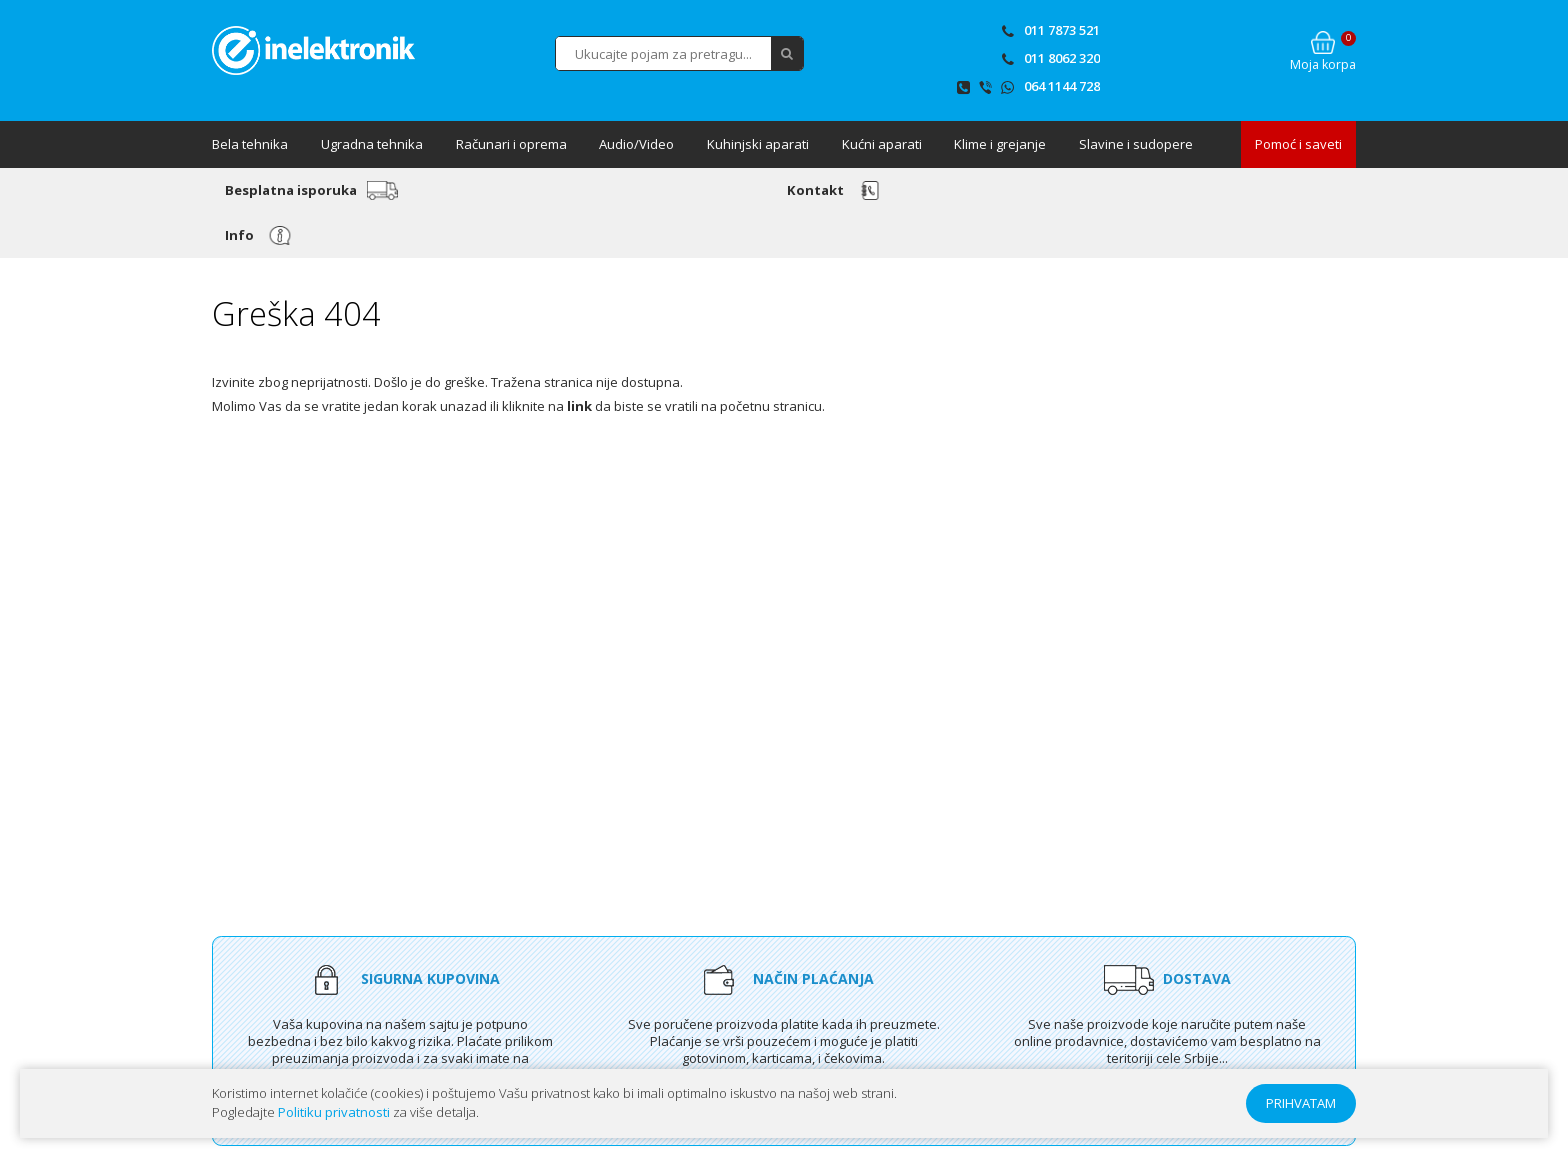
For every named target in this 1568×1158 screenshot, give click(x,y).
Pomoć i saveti (1298, 144)
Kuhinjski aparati (758, 144)
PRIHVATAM (1301, 1103)
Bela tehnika (250, 144)
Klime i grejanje (1000, 144)
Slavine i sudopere (1136, 144)
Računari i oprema (511, 144)
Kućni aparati (882, 144)
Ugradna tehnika (372, 144)
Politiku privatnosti (334, 1112)
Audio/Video (636, 144)
